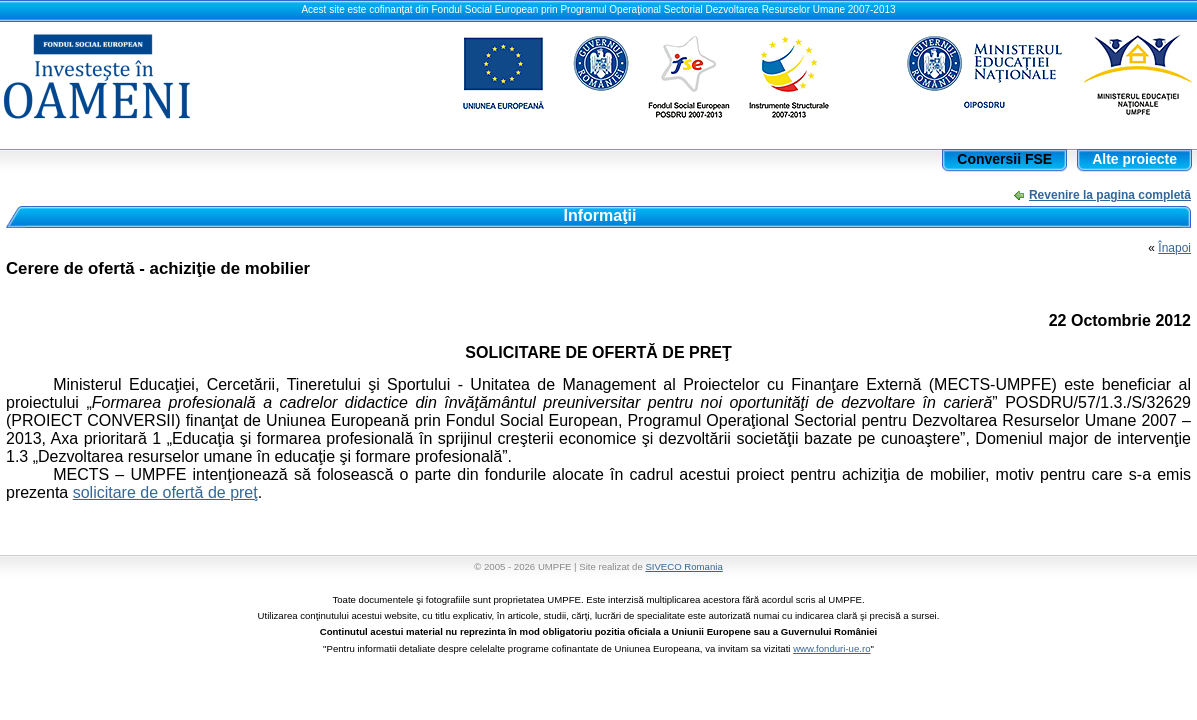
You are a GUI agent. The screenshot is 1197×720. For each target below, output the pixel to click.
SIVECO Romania (683, 566)
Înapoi (1174, 248)
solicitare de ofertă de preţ (165, 492)
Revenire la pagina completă (1110, 195)
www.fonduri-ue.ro (831, 648)
